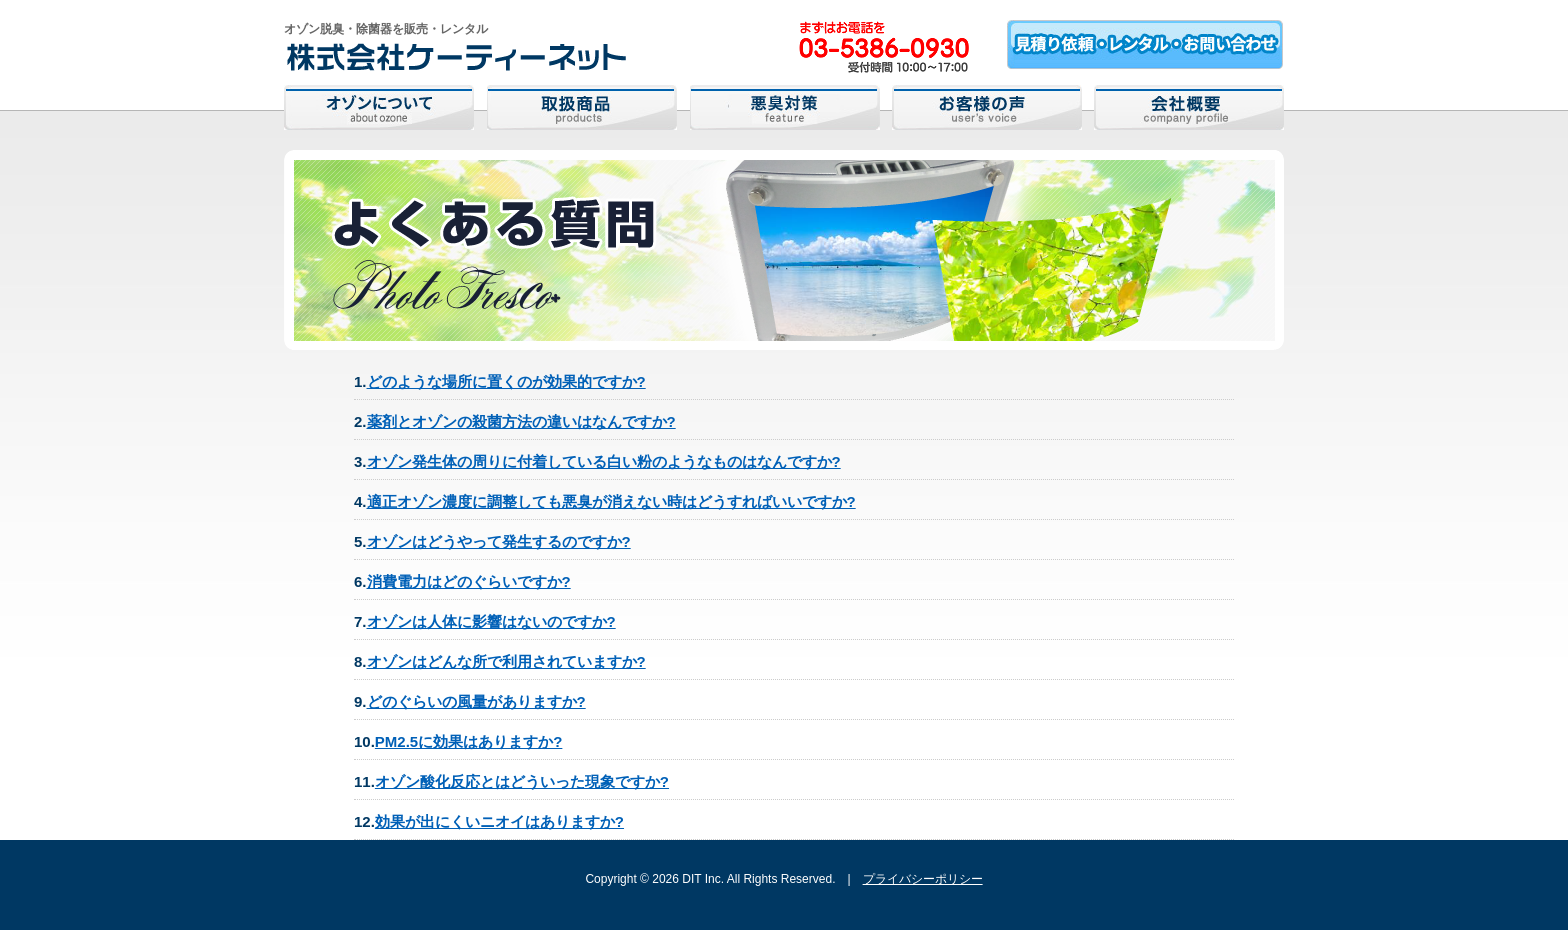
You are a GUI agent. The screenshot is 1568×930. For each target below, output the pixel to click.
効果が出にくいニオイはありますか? (499, 821)
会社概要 (1189, 107)
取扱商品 (582, 107)
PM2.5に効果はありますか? (469, 741)
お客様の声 (987, 107)
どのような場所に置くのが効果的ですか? (506, 381)
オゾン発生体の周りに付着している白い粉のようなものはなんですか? (604, 461)
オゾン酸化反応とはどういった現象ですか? (522, 781)
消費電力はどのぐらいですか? (469, 581)
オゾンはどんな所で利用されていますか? (506, 661)
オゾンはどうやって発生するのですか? (499, 541)
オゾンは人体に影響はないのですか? (491, 621)
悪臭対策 (785, 107)
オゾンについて (379, 107)
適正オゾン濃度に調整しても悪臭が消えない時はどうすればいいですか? (611, 501)
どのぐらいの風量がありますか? (476, 701)
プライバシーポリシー (923, 879)
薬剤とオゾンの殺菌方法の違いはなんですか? (521, 421)
